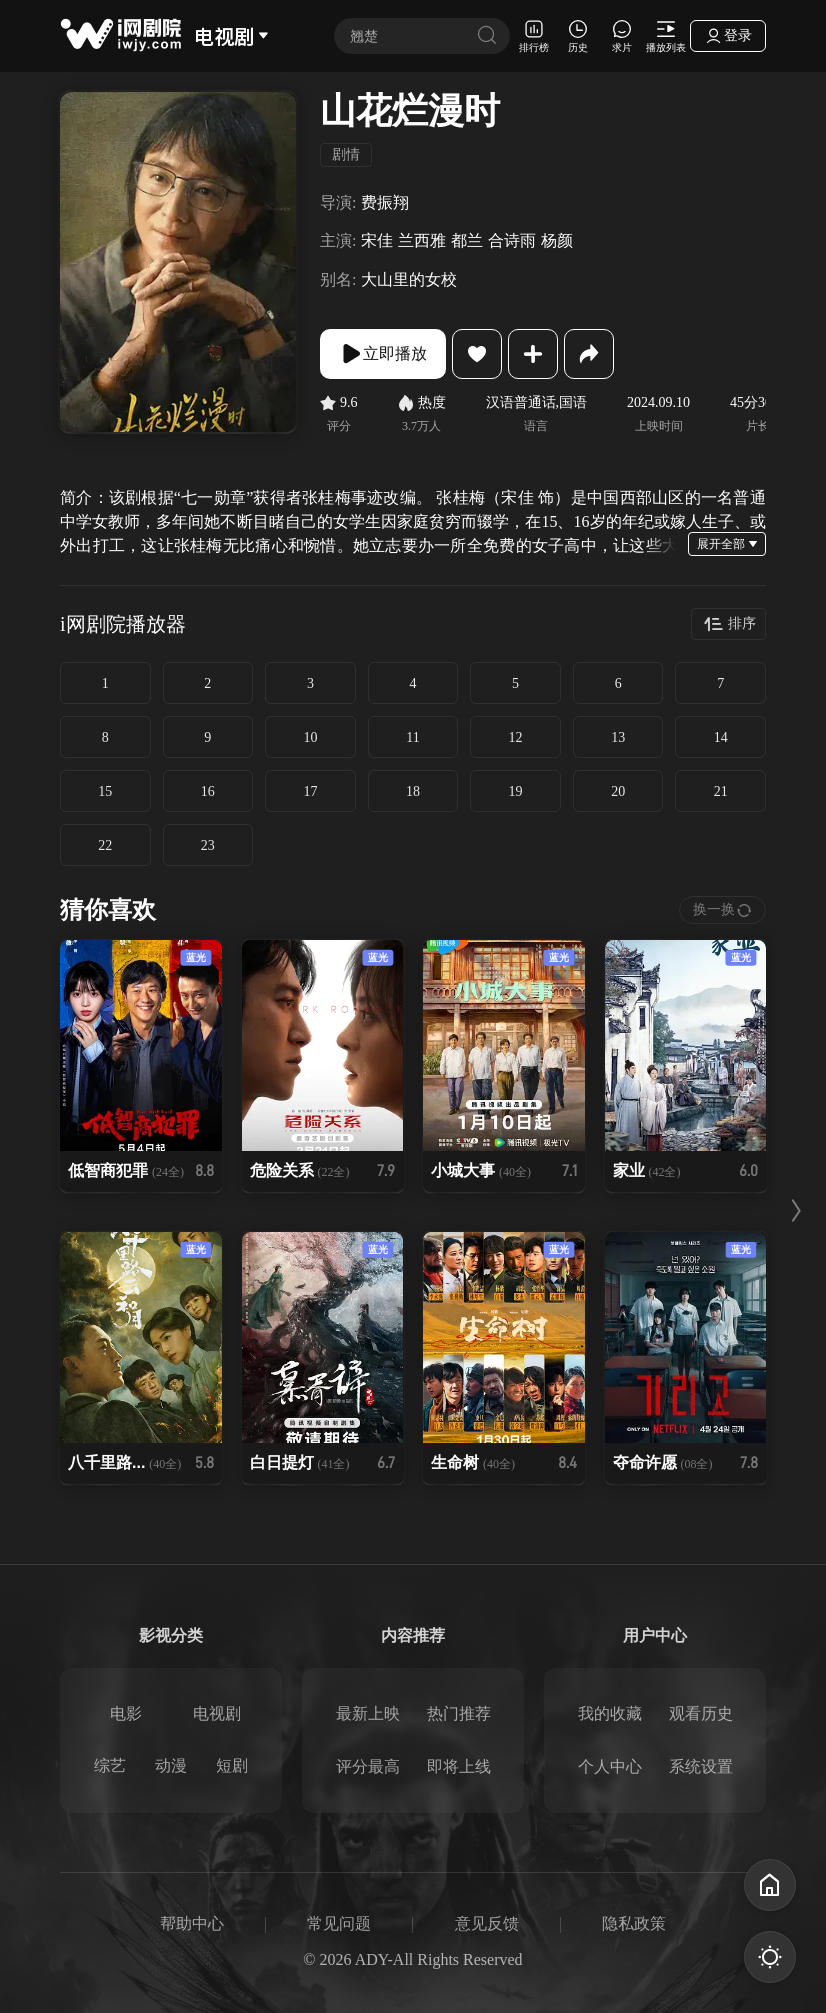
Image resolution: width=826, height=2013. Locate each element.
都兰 (467, 240)
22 (105, 845)
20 (618, 791)
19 (516, 791)
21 (721, 791)
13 (618, 737)
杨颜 (557, 240)
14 (721, 737)
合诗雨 (512, 240)
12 (516, 737)
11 (412, 737)
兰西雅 (422, 240)
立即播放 (383, 354)
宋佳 (377, 240)
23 (208, 845)
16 (208, 791)
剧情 (346, 154)
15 (105, 791)
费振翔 (385, 202)
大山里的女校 (409, 279)
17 (310, 791)
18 (413, 791)
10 (310, 737)
